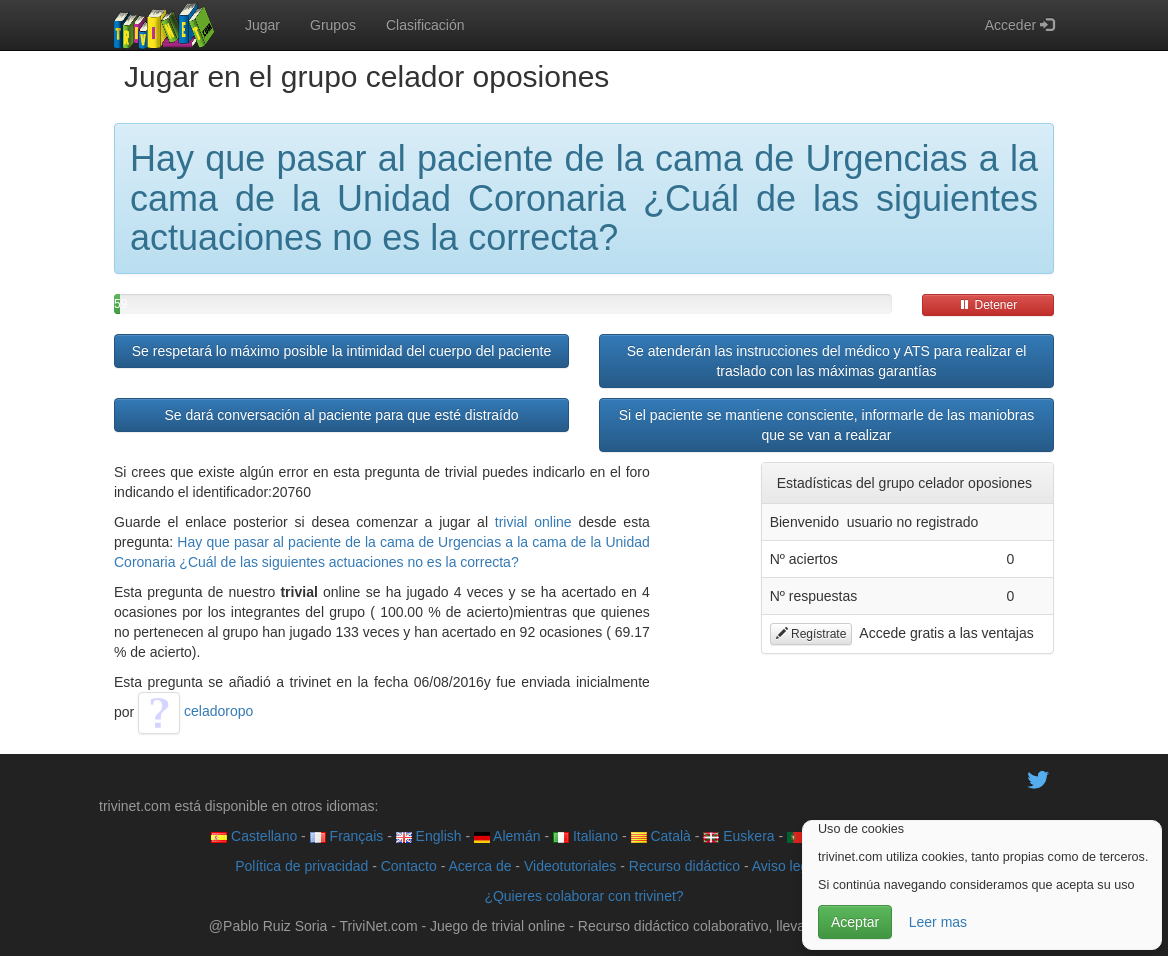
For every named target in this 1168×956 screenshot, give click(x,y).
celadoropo (195, 711)
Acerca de (479, 866)
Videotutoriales (570, 866)
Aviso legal (785, 866)
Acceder (1019, 25)
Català (661, 836)
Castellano (254, 836)
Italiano (585, 836)
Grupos (333, 25)
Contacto (409, 866)
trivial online (533, 522)
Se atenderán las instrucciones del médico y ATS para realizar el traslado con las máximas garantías (827, 361)
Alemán (507, 836)
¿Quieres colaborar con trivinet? (583, 896)
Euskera (738, 836)
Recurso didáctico (684, 866)
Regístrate (811, 634)
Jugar (262, 25)
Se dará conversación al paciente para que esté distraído (341, 415)
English (429, 836)
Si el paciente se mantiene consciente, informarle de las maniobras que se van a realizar (827, 425)
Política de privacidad (301, 866)
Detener (988, 305)
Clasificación (425, 25)
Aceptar (855, 922)
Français (347, 836)
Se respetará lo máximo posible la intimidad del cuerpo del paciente (341, 351)
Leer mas (938, 922)
